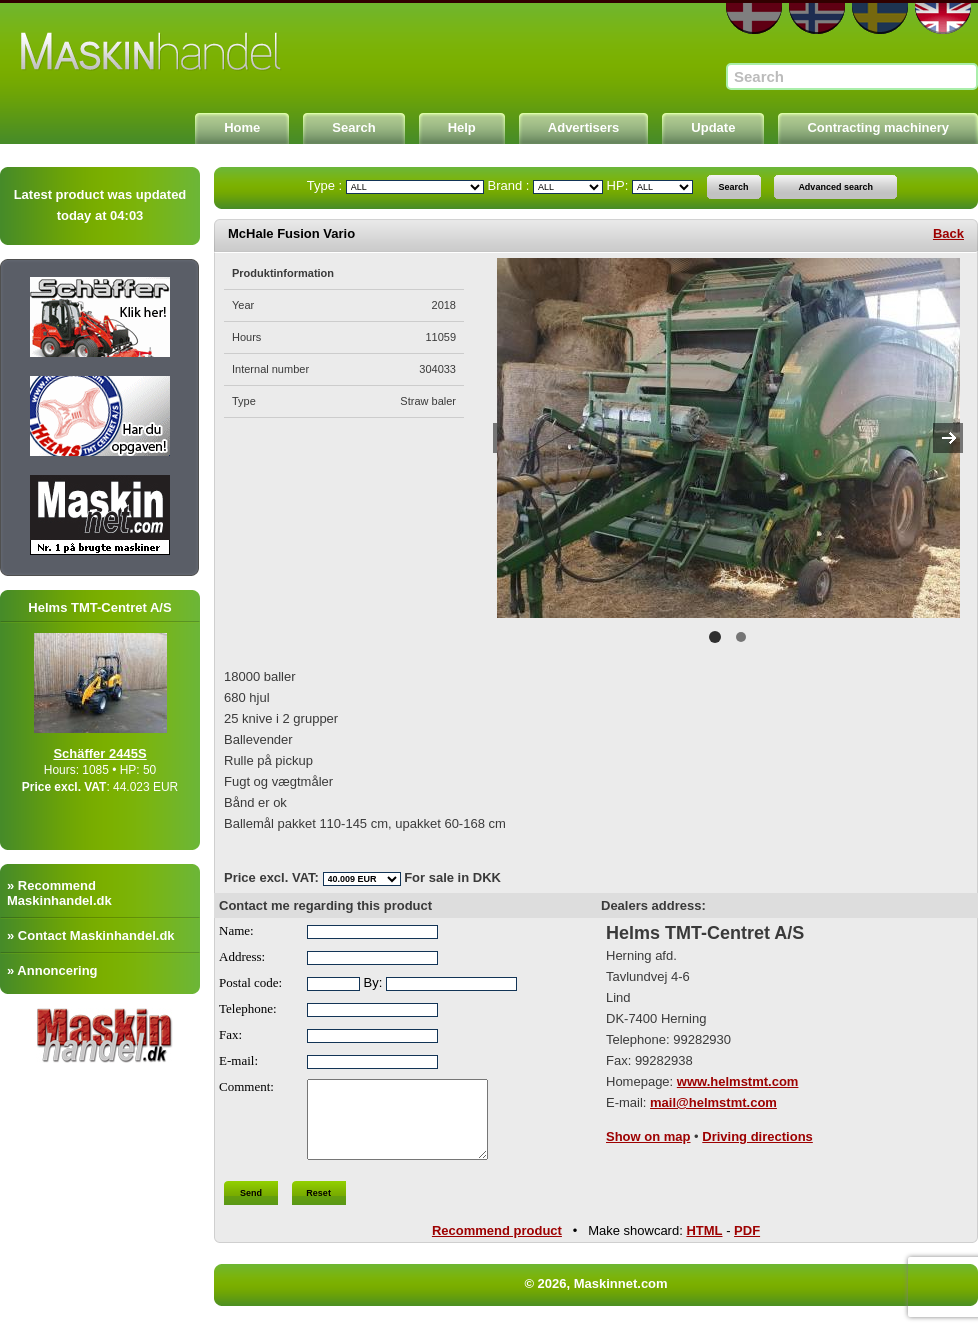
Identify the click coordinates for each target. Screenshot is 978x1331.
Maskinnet (152, 52)
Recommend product (497, 1245)
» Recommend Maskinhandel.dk (59, 893)
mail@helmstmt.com (713, 1102)
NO (817, 18)
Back (948, 233)
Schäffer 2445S (124, 753)
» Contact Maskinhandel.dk (91, 935)
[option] (728, 438)
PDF (747, 1245)
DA (754, 18)
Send (251, 1208)
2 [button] (741, 637)
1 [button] (715, 637)
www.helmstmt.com (738, 1081)
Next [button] (948, 438)
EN (943, 18)
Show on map (648, 1136)
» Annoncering (52, 970)
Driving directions (757, 1136)
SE (880, 18)
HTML (704, 1245)
